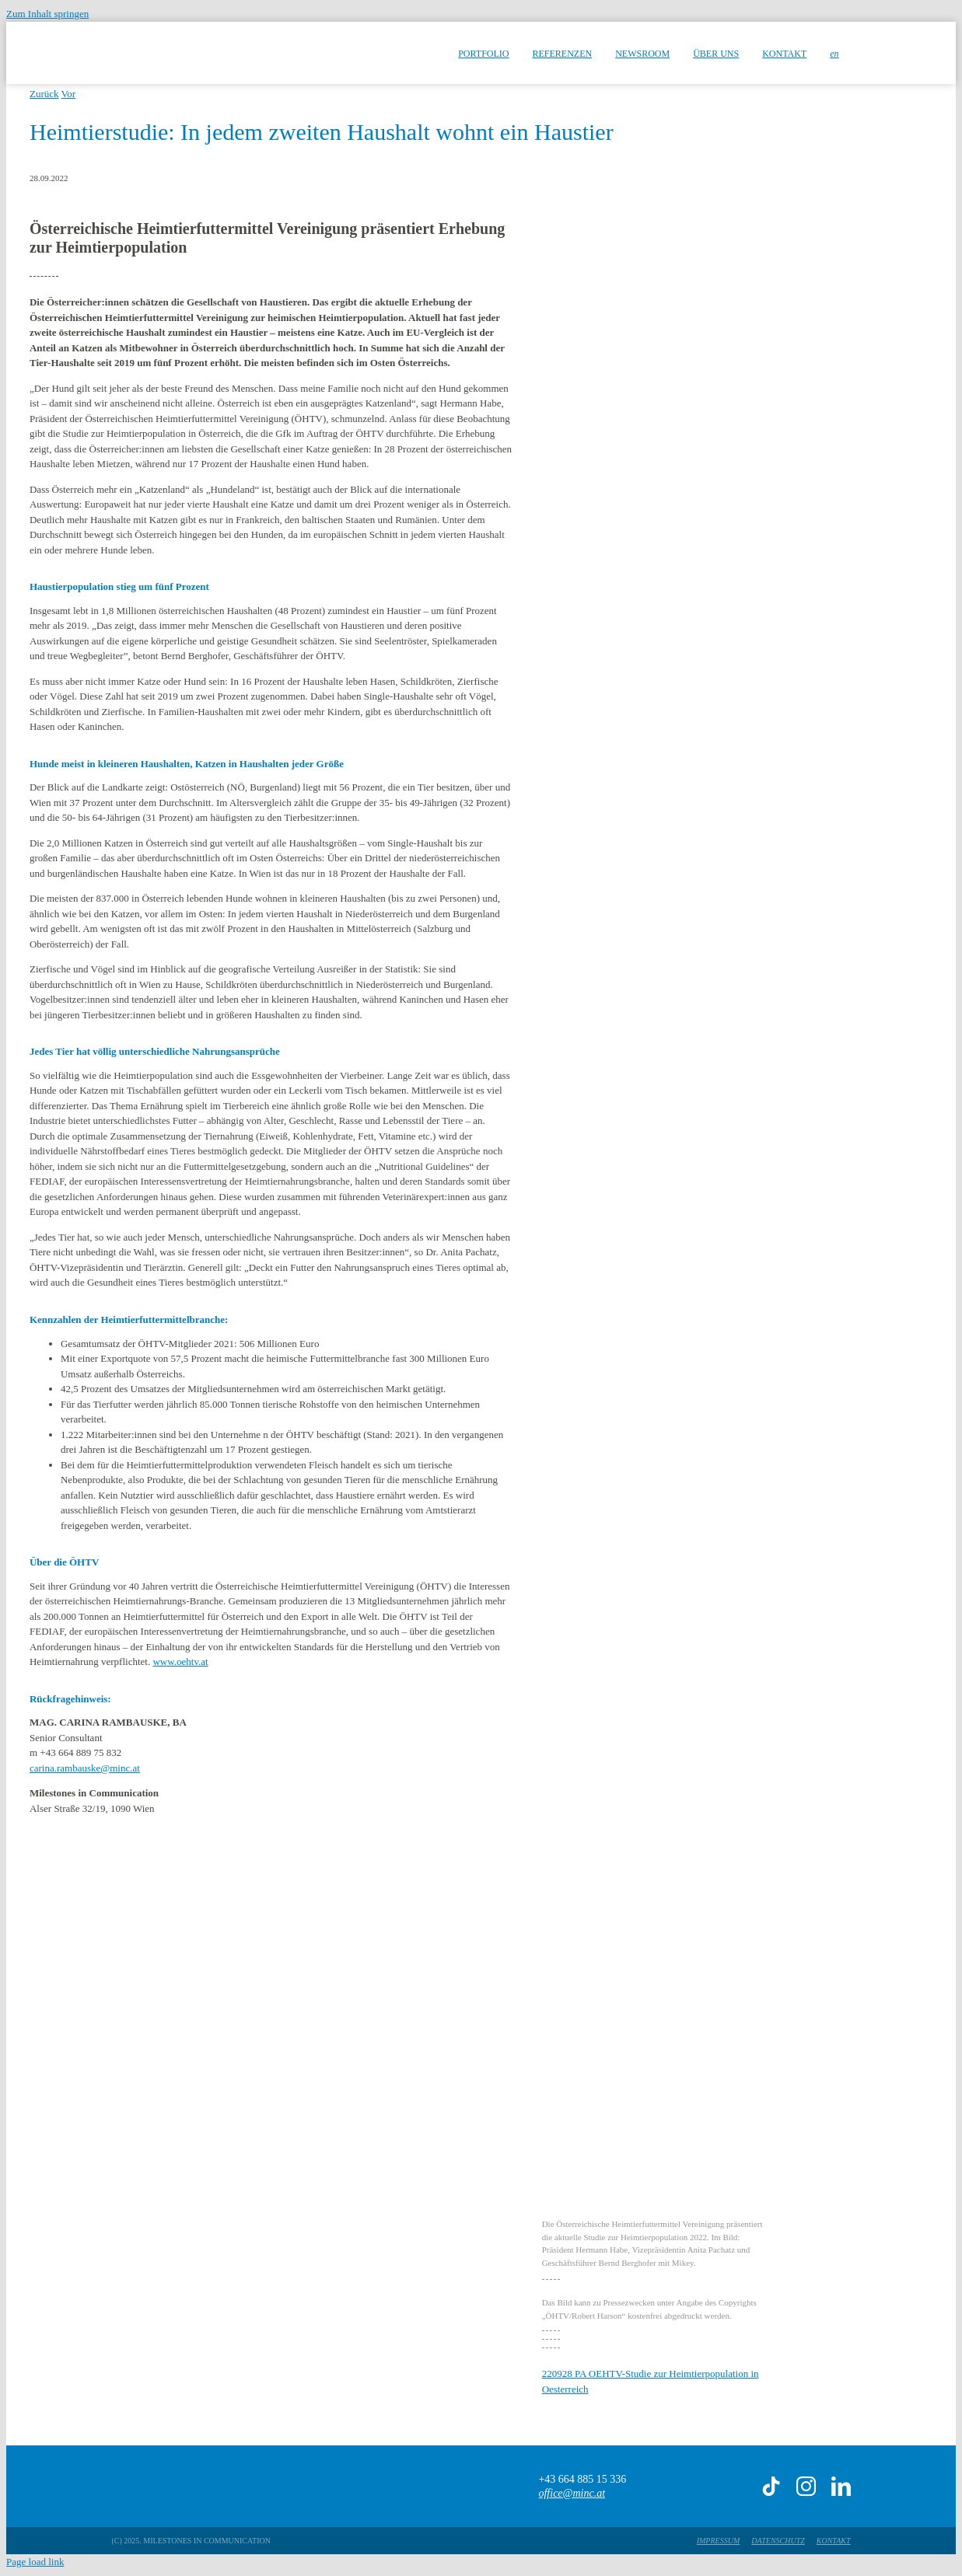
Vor (68, 93)
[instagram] (806, 2486)
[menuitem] (834, 53)
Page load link (35, 2561)
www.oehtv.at (180, 1661)
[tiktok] (771, 2486)
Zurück (44, 93)
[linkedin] (841, 2486)
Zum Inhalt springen (47, 13)
